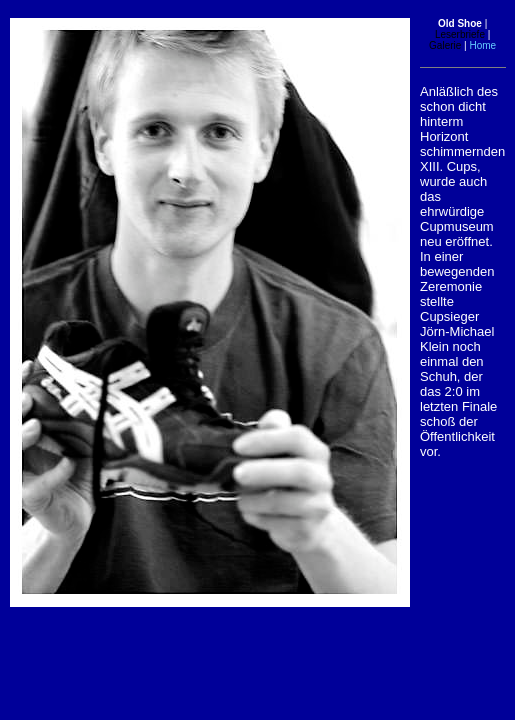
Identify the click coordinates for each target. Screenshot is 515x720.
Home (483, 45)
